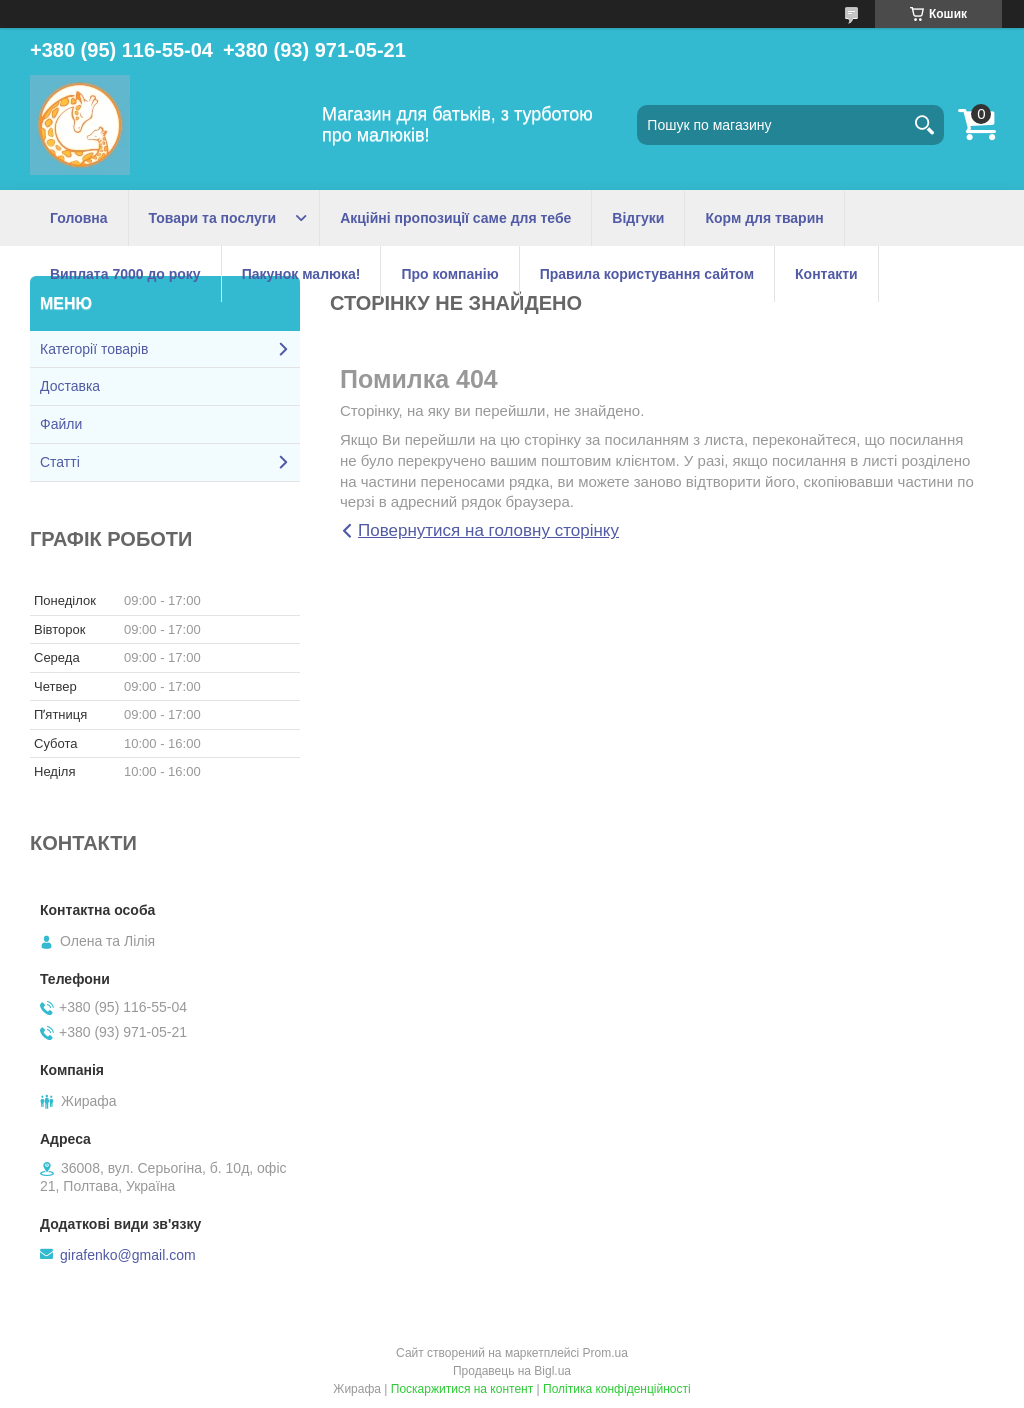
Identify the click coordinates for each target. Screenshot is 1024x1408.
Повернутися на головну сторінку (488, 530)
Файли (61, 424)
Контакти (826, 274)
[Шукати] (924, 125)
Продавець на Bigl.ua (512, 1371)
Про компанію (449, 274)
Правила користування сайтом (647, 274)
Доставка (70, 386)
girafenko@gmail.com (128, 1255)
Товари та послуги (213, 218)
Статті (60, 462)
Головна (79, 218)
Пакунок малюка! (301, 274)
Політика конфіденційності (617, 1389)
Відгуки (638, 218)
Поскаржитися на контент (462, 1389)
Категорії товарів (94, 349)
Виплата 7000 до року (125, 274)
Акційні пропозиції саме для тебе (455, 218)
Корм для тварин (764, 218)
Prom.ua (605, 1353)
